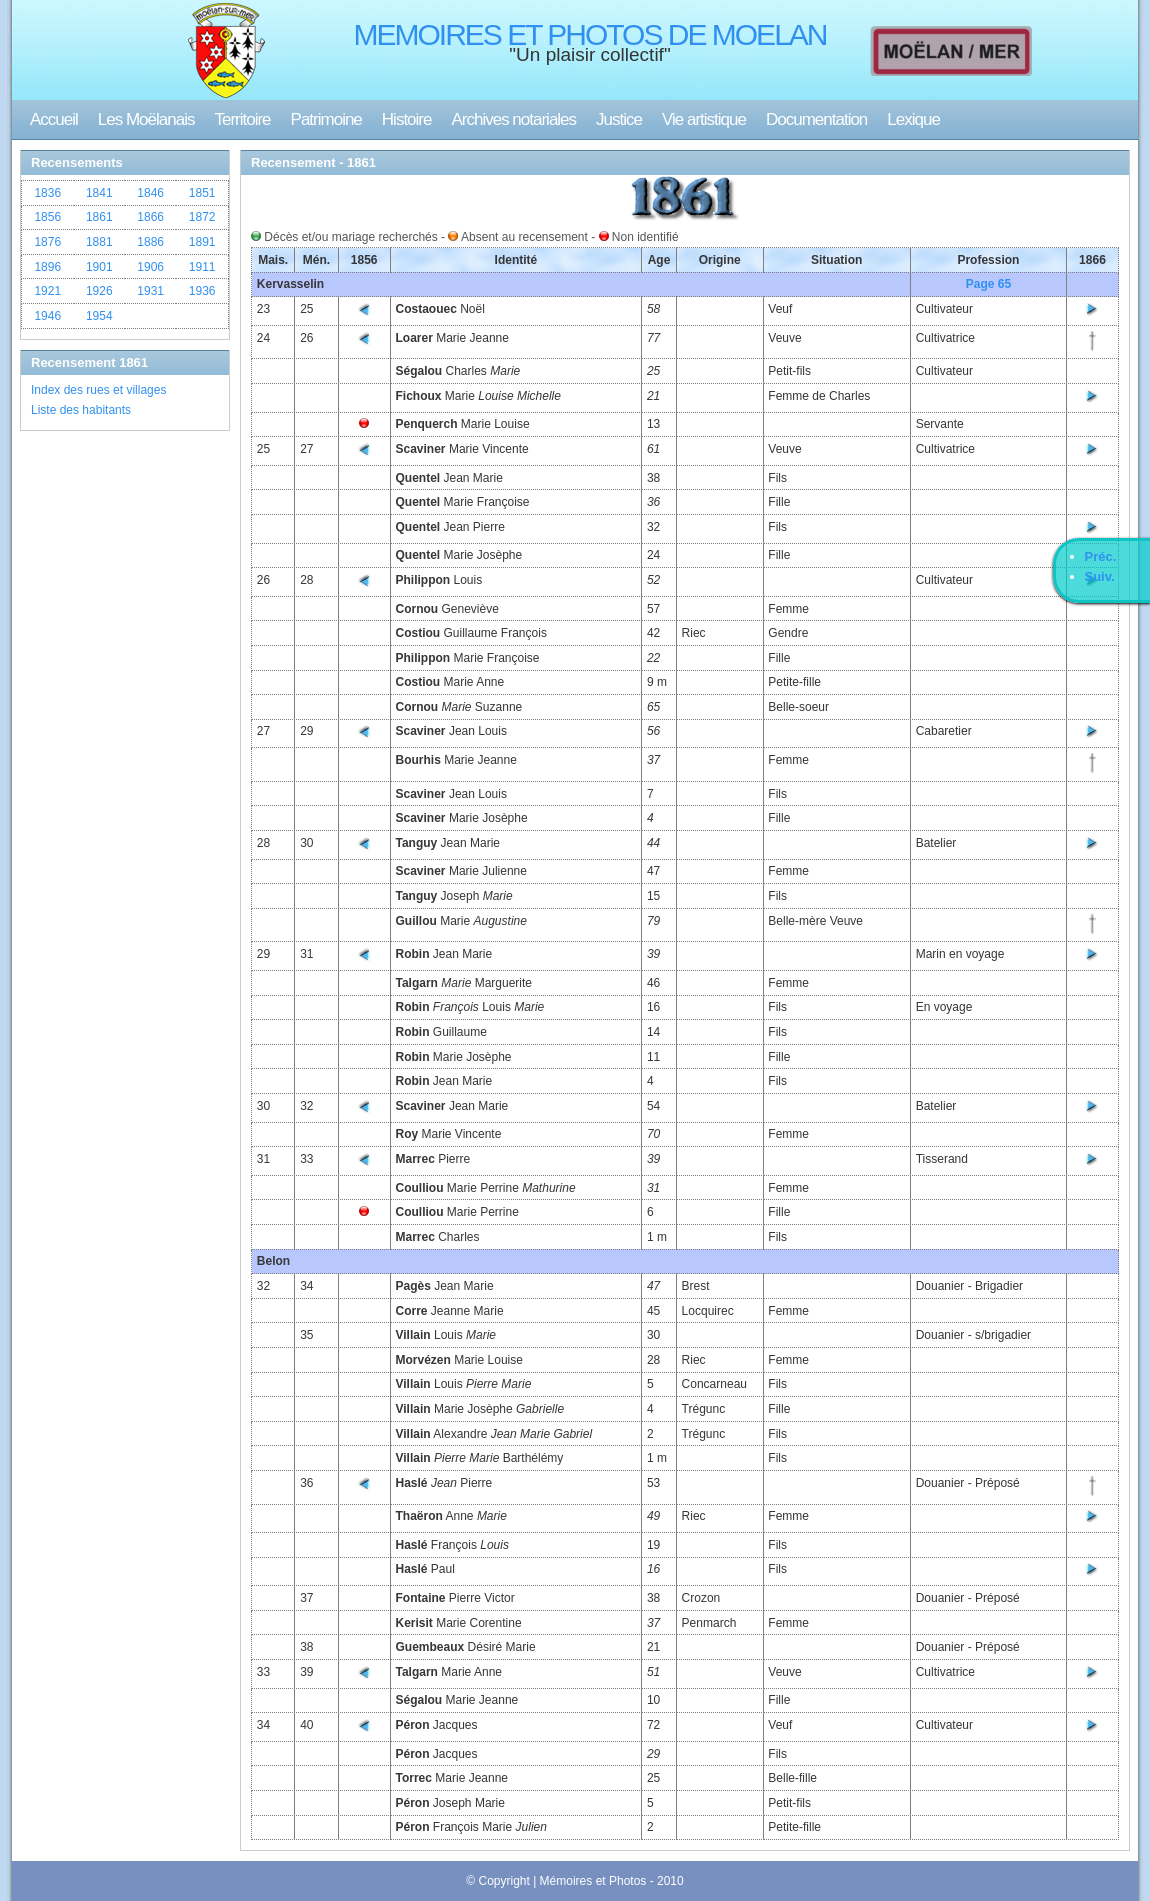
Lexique (913, 119)
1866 (150, 217)
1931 (150, 291)
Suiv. (1100, 576)
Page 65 (988, 284)
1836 (47, 193)
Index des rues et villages (98, 390)
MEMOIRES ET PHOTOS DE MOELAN (590, 34)
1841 (99, 193)
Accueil (54, 119)
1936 (202, 291)
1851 (202, 193)
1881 (99, 242)
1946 (47, 316)
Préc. (1101, 556)
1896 (47, 267)
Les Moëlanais (146, 119)
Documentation (816, 119)
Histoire (407, 119)
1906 (150, 267)
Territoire (242, 119)
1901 (99, 267)
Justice (619, 119)
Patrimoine (326, 119)
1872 (202, 217)
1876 (47, 242)
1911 (202, 267)
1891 (202, 242)
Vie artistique (704, 119)
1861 (99, 217)
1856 (47, 217)
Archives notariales (513, 119)
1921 (47, 291)
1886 (150, 242)
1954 (99, 316)
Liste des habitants (81, 410)
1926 (99, 291)
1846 (150, 193)
